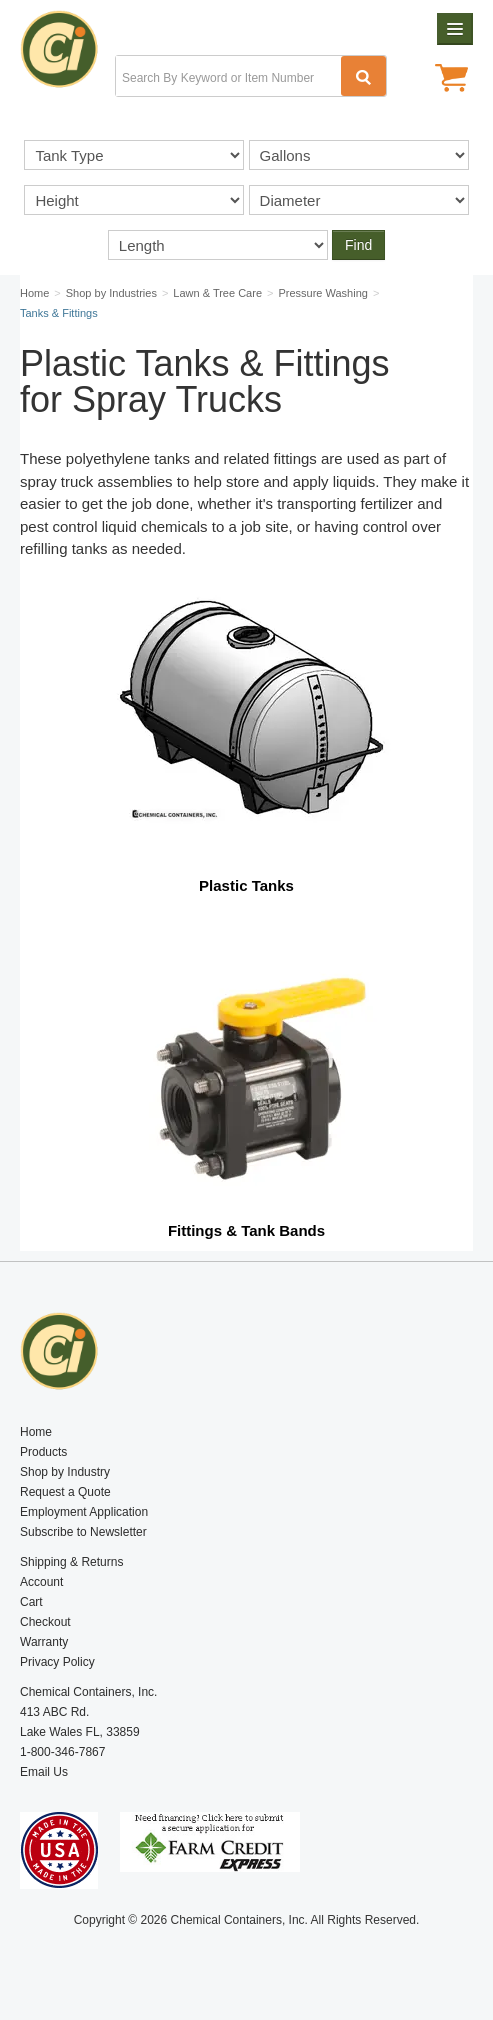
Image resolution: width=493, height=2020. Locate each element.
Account (41, 1582)
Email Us (44, 1772)
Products (43, 1452)
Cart (31, 1602)
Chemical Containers (67, 55)
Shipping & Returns (71, 1562)
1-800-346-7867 (62, 1752)
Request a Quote (65, 1492)
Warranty (44, 1642)
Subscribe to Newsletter (83, 1532)
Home (36, 1432)
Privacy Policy (57, 1662)
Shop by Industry (65, 1472)
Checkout (45, 1622)
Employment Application (84, 1512)
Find (358, 245)
